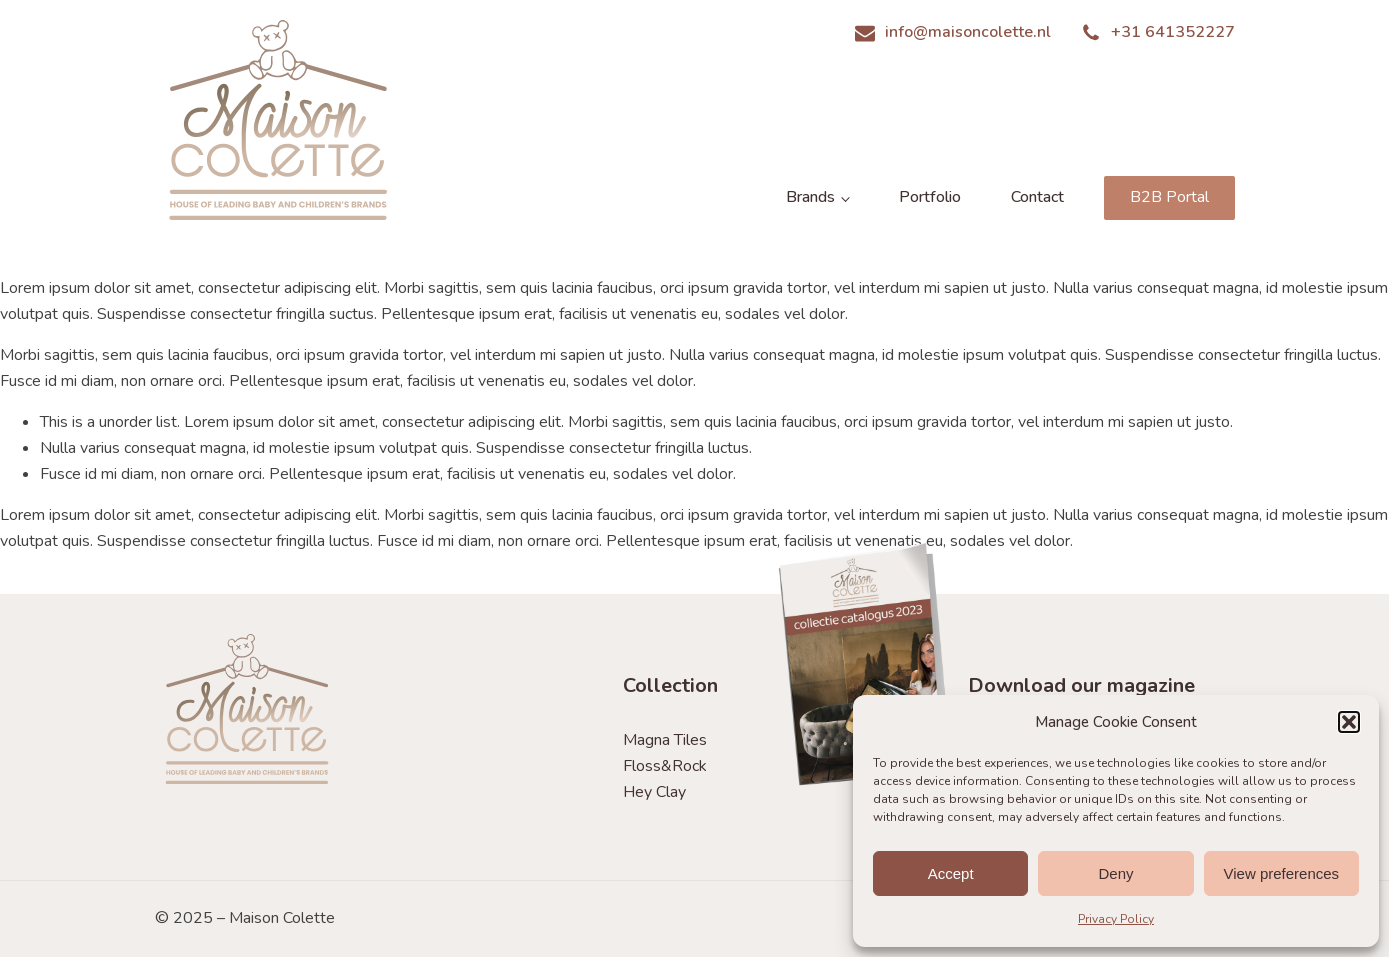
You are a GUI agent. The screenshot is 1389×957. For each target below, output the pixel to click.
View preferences (1282, 873)
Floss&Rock (665, 766)
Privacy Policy (1116, 919)
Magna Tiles (665, 740)
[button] (1349, 722)
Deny (1115, 873)
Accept (951, 873)
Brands (810, 197)
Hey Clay (654, 792)
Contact (1037, 197)
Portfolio (930, 197)
